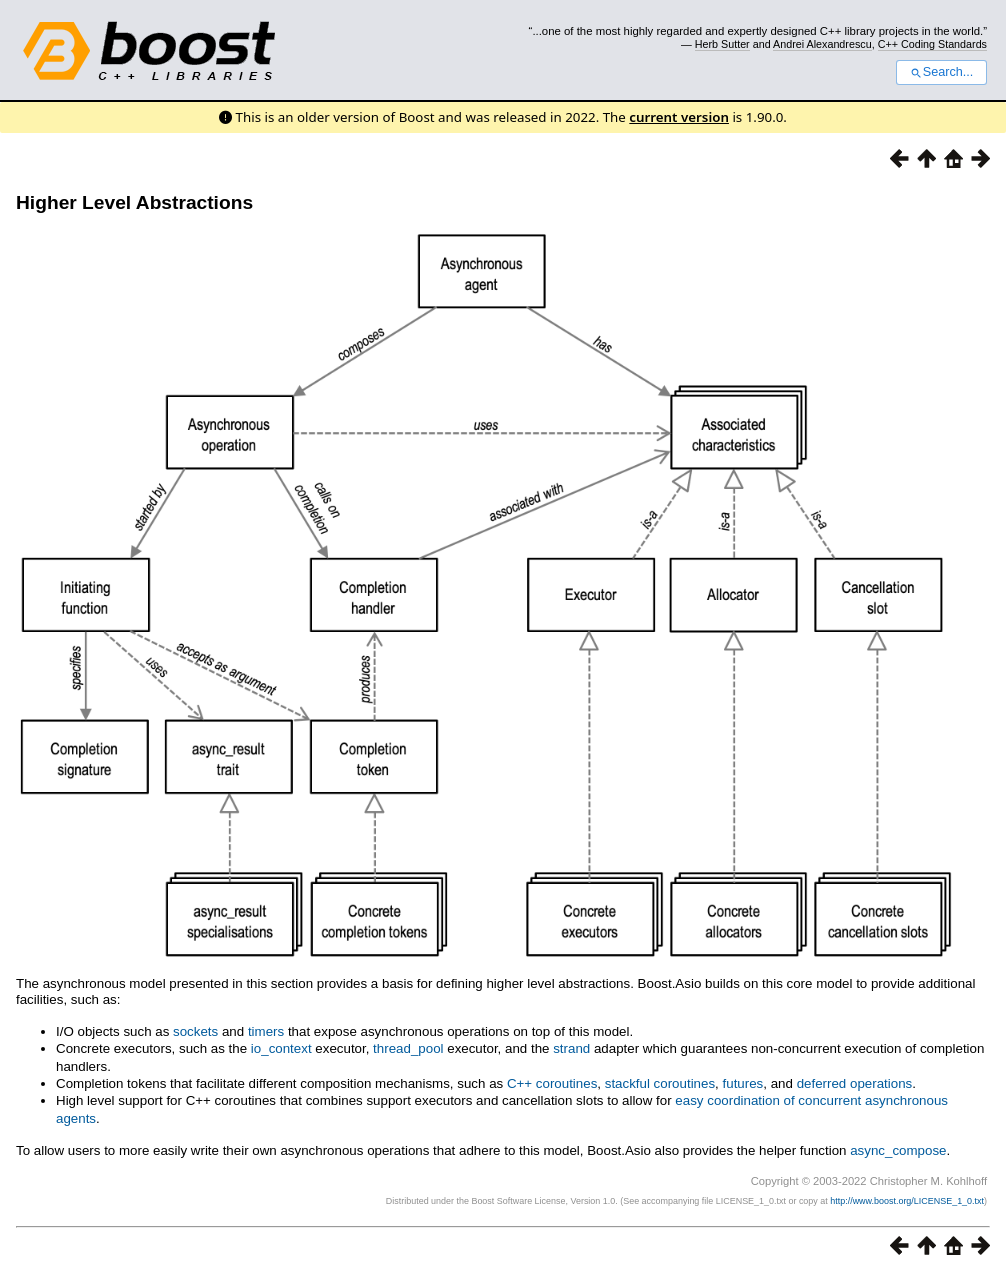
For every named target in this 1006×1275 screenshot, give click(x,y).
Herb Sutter (722, 44)
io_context (281, 1048)
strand (571, 1048)
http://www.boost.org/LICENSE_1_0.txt (907, 1201)
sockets (195, 1031)
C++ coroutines (552, 1083)
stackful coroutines (660, 1083)
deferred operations (855, 1083)
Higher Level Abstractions (134, 202)
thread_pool (408, 1048)
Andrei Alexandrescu (822, 44)
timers (266, 1031)
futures (743, 1083)
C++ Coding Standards (932, 44)
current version (679, 117)
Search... (941, 72)
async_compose (898, 1150)
